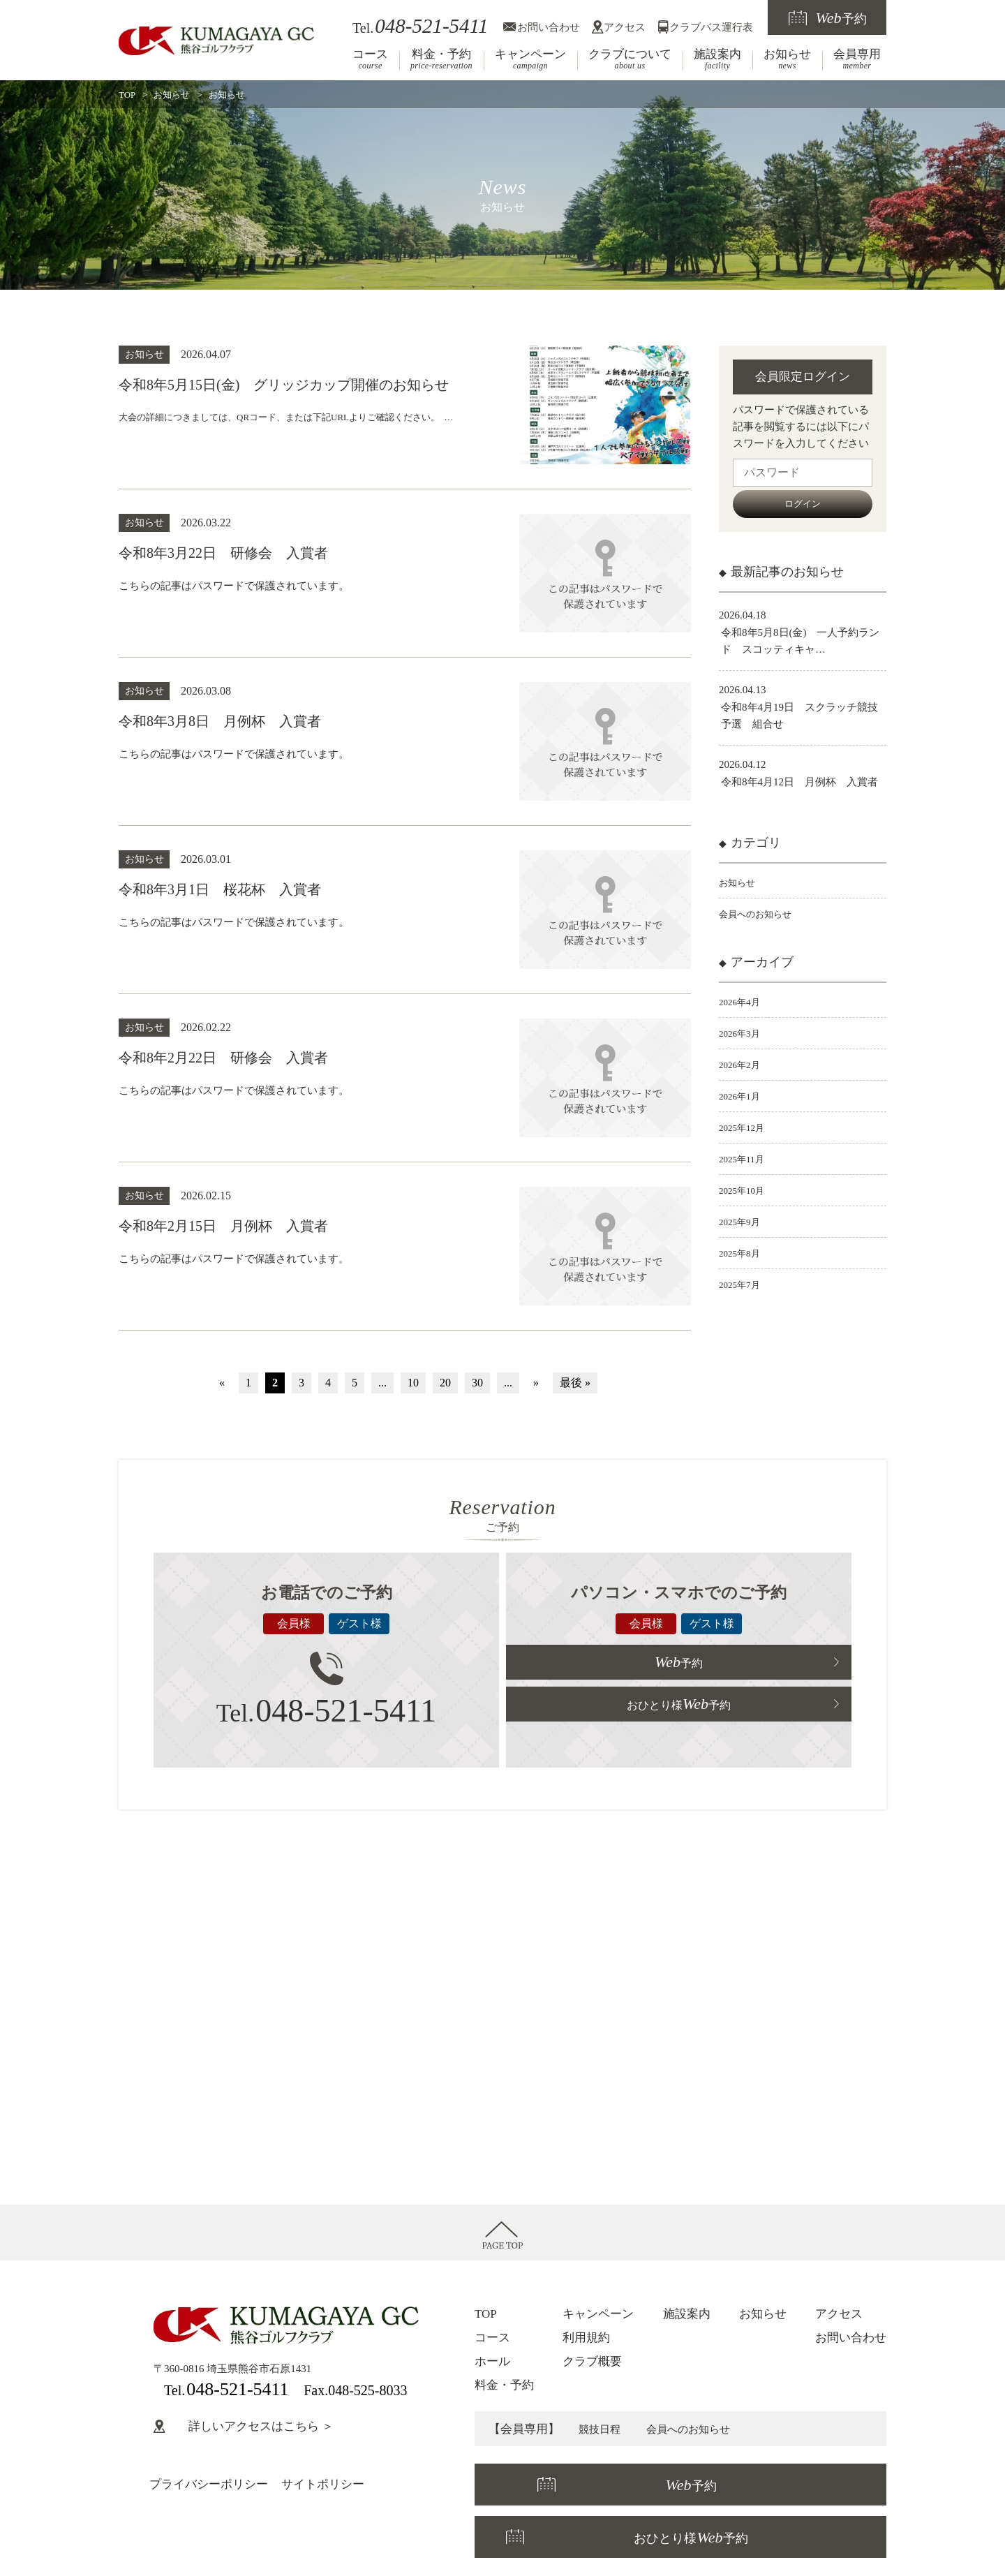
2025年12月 (745, 1127)
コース (370, 59)
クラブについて (629, 59)
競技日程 (602, 2429)
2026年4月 (742, 1001)
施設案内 (717, 59)
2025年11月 (744, 1158)
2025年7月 (742, 1284)
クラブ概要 (592, 2361)
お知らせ (787, 59)
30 (477, 1383)
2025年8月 (742, 1253)
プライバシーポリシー (208, 2484)
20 (445, 1383)
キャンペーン (530, 59)
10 (413, 1383)
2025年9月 (742, 1221)
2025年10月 (745, 1190)
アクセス (625, 26)
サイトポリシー (322, 2484)
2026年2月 (742, 1064)
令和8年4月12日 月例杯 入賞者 (799, 781)
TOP (127, 94)
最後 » (575, 1383)
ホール (492, 2361)
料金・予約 (441, 59)
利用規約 (586, 2337)
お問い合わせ (548, 26)
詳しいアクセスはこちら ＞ (243, 2426)
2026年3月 (742, 1033)
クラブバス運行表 (711, 26)
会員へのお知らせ (761, 913)
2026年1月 (742, 1096)
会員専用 (857, 59)
